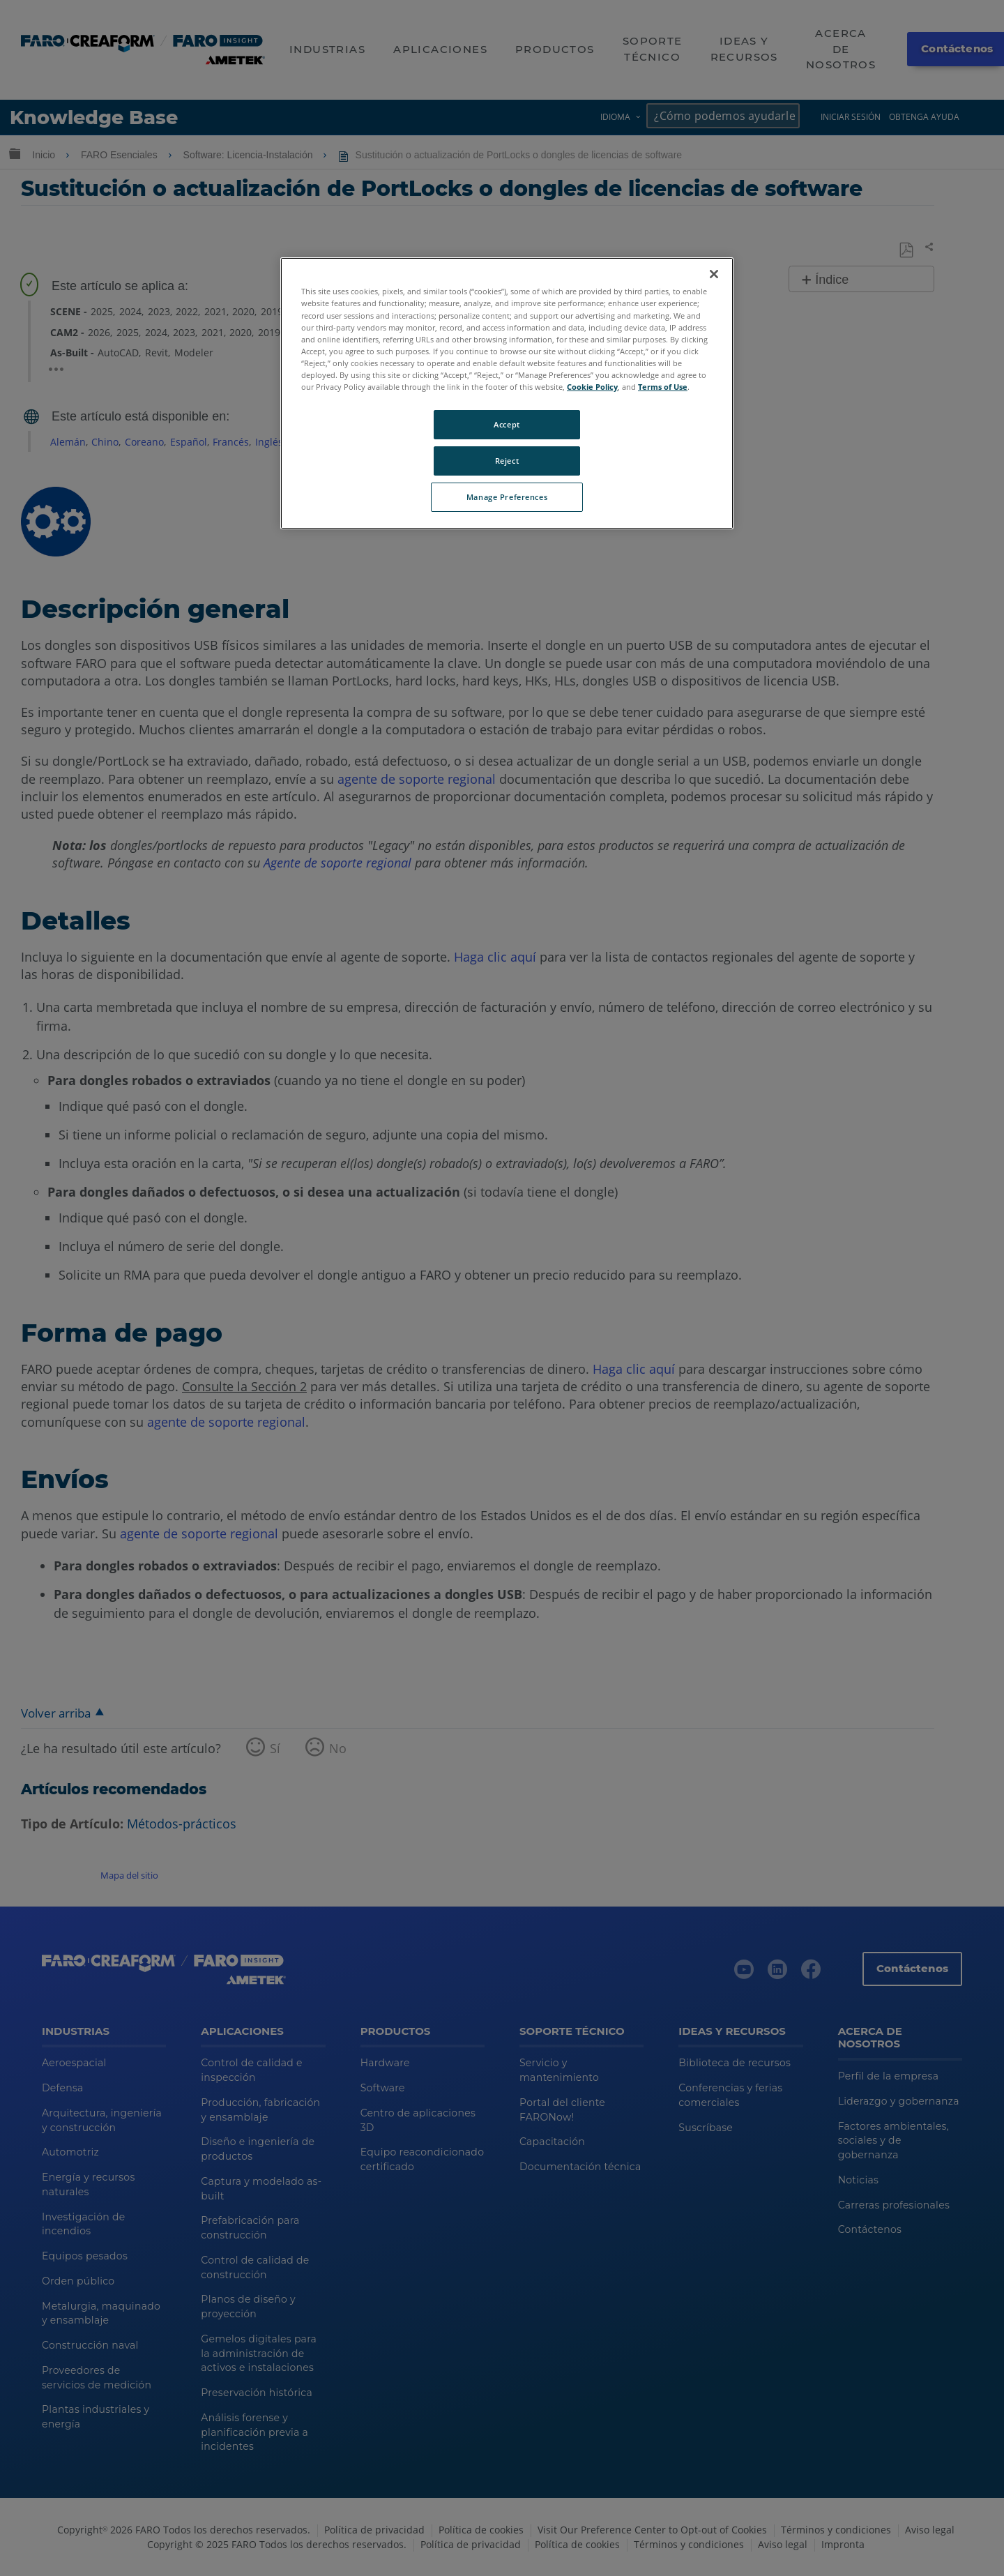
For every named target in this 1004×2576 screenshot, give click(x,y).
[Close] (714, 274)
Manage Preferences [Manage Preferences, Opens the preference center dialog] (506, 497)
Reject (507, 460)
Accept (506, 424)
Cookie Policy (592, 386)
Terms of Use (662, 386)
